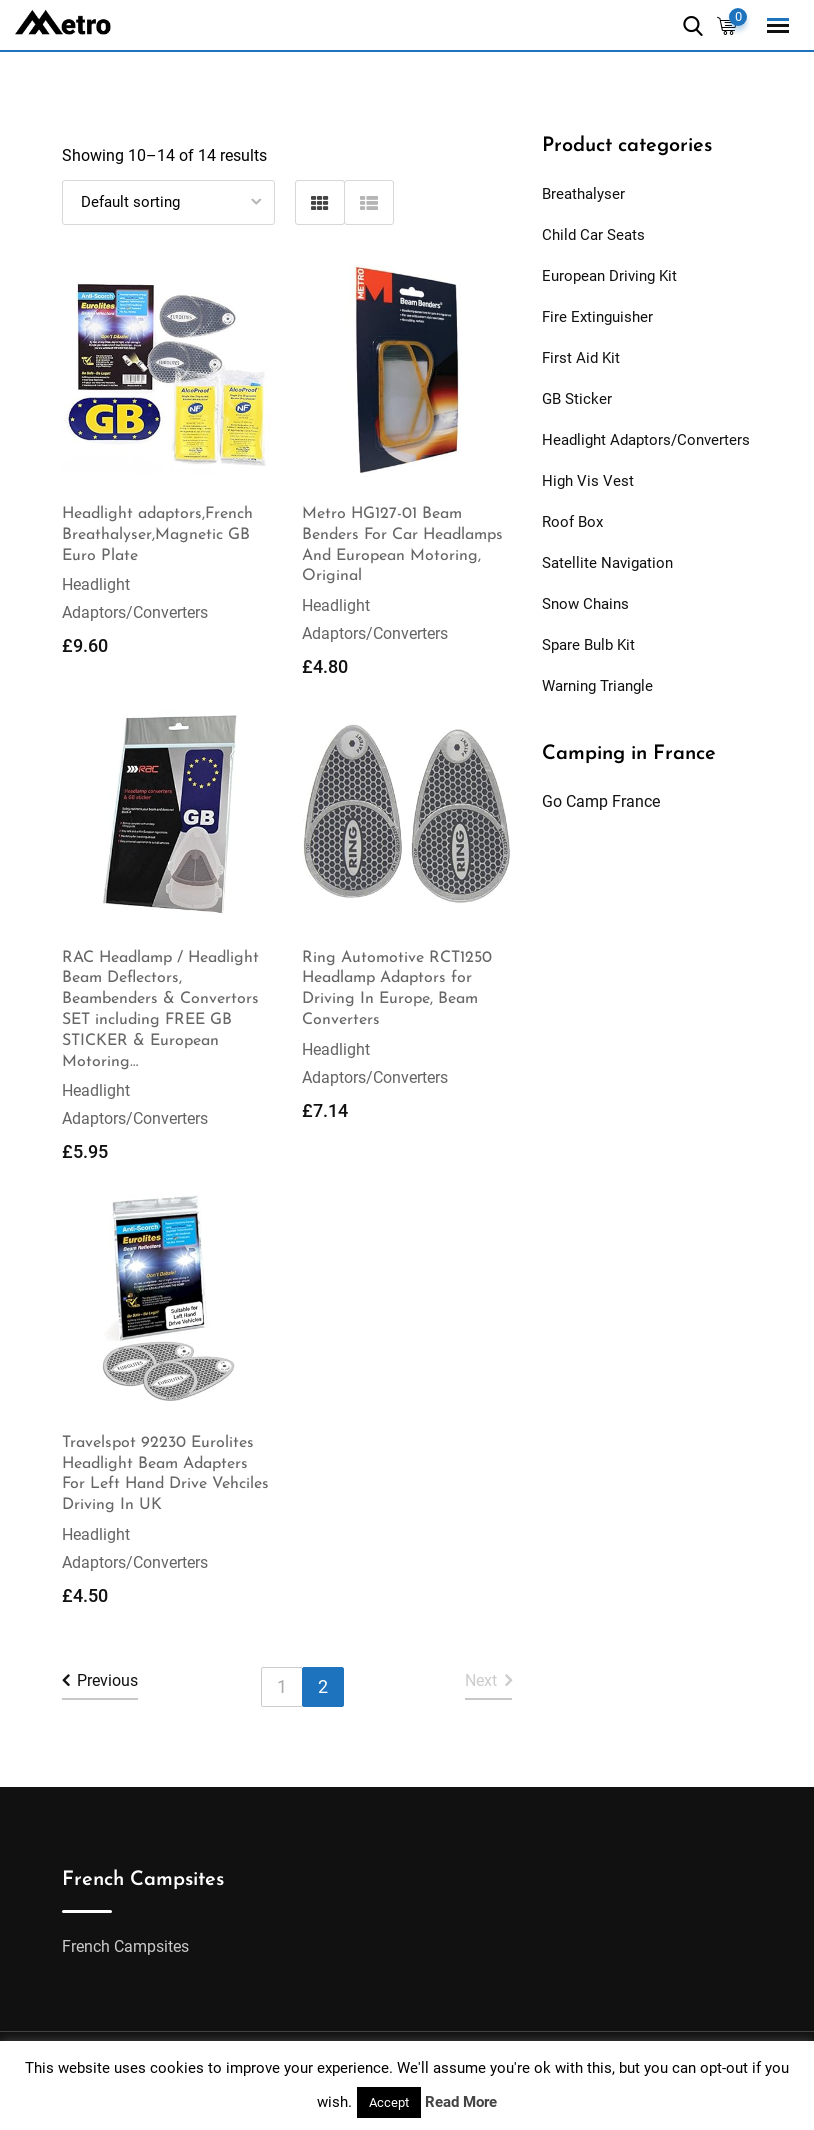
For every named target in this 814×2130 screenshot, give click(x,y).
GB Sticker (577, 399)
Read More (461, 2102)
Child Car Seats (593, 235)
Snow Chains (585, 604)
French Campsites (125, 1946)
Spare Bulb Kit (588, 645)
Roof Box (572, 522)
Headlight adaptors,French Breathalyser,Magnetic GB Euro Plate (157, 535)
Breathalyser (583, 194)
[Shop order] (168, 202)
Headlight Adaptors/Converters (646, 440)
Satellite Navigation (607, 563)
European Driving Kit (609, 276)
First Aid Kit (581, 358)
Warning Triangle (597, 686)
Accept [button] (389, 2102)
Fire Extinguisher (597, 317)
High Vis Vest (588, 481)
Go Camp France (601, 801)
